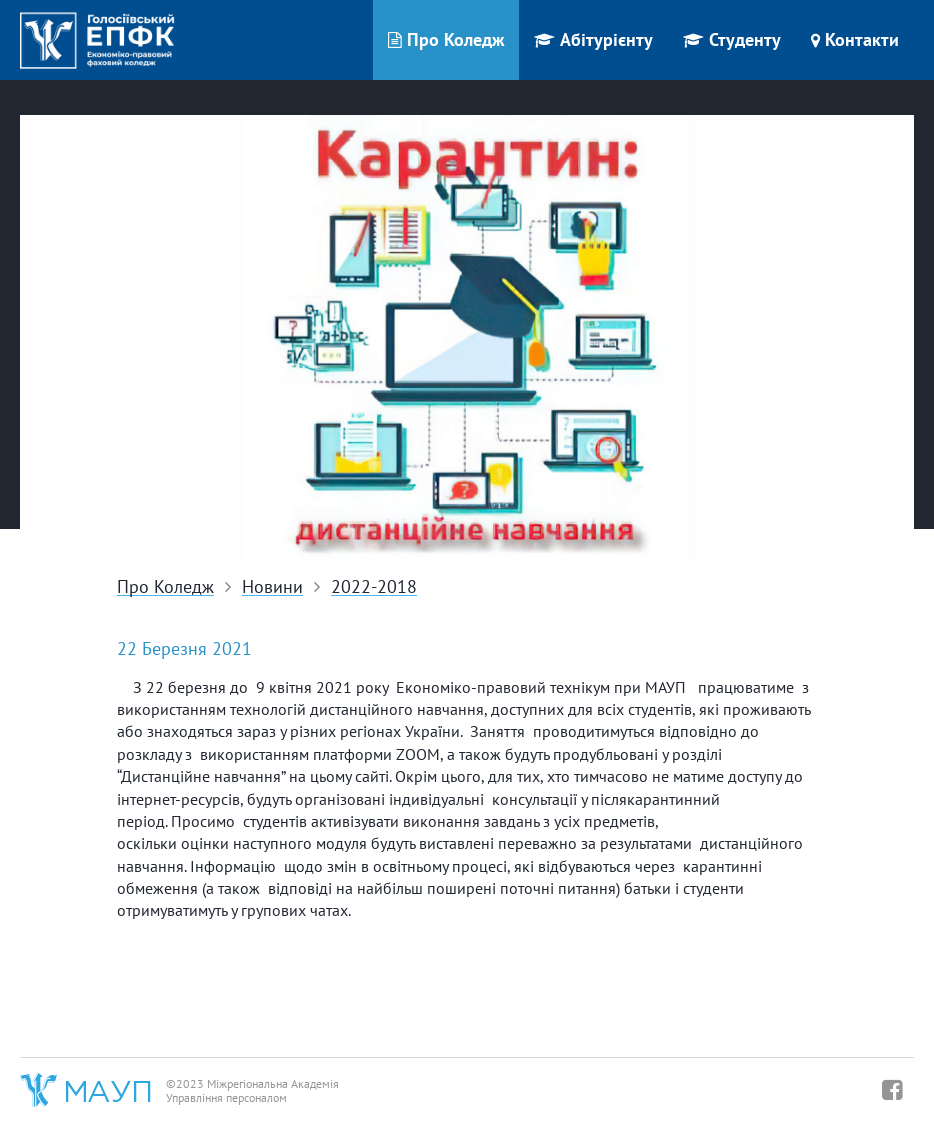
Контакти (855, 39)
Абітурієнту (593, 39)
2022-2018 (374, 587)
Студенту (732, 39)
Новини (272, 587)
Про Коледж (446, 39)
